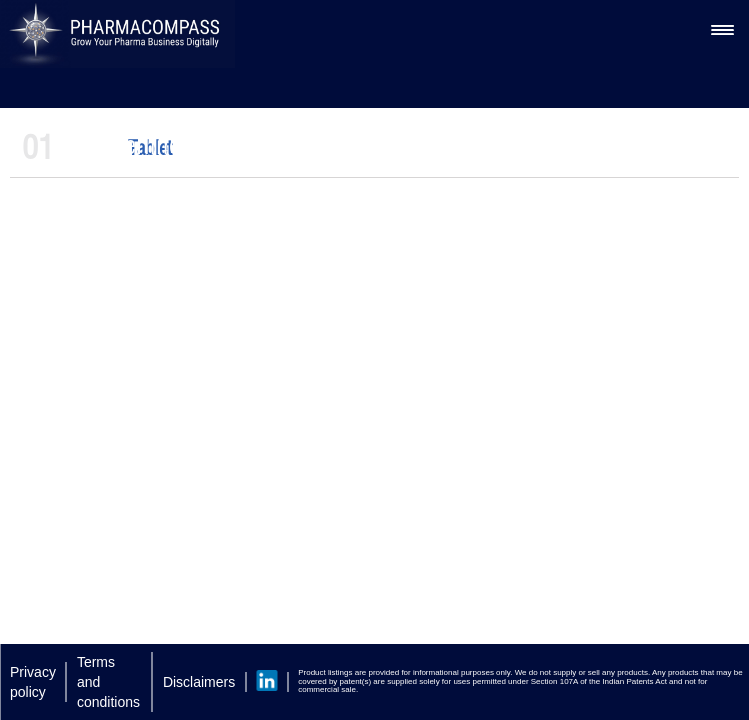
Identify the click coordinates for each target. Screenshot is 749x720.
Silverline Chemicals (188, 144)
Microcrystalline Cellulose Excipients (469, 144)
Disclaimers (199, 682)
